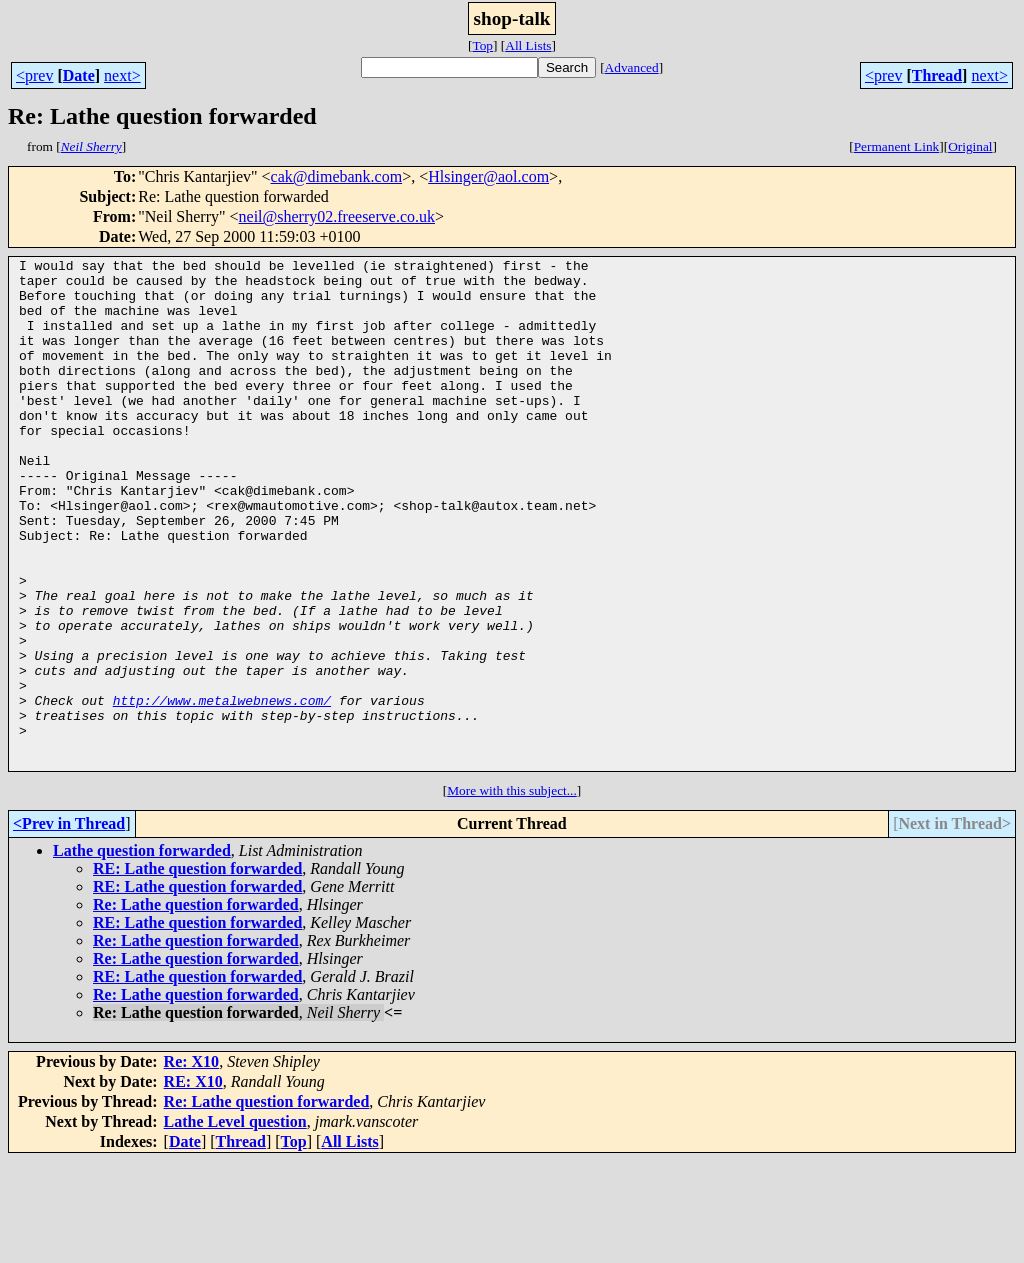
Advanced (632, 67)
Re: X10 (192, 1163)
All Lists (528, 45)
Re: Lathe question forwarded (196, 1006)
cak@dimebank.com (337, 176)
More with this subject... (512, 892)
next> (122, 75)
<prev (34, 75)
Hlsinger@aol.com (488, 176)
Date (79, 75)
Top (482, 45)
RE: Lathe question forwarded (197, 970)
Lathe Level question (235, 1223)
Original (970, 146)
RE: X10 (193, 1183)
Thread (937, 75)
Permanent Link (897, 146)
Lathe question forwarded (142, 952)
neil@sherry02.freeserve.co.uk (337, 216)
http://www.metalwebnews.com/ (222, 790)
